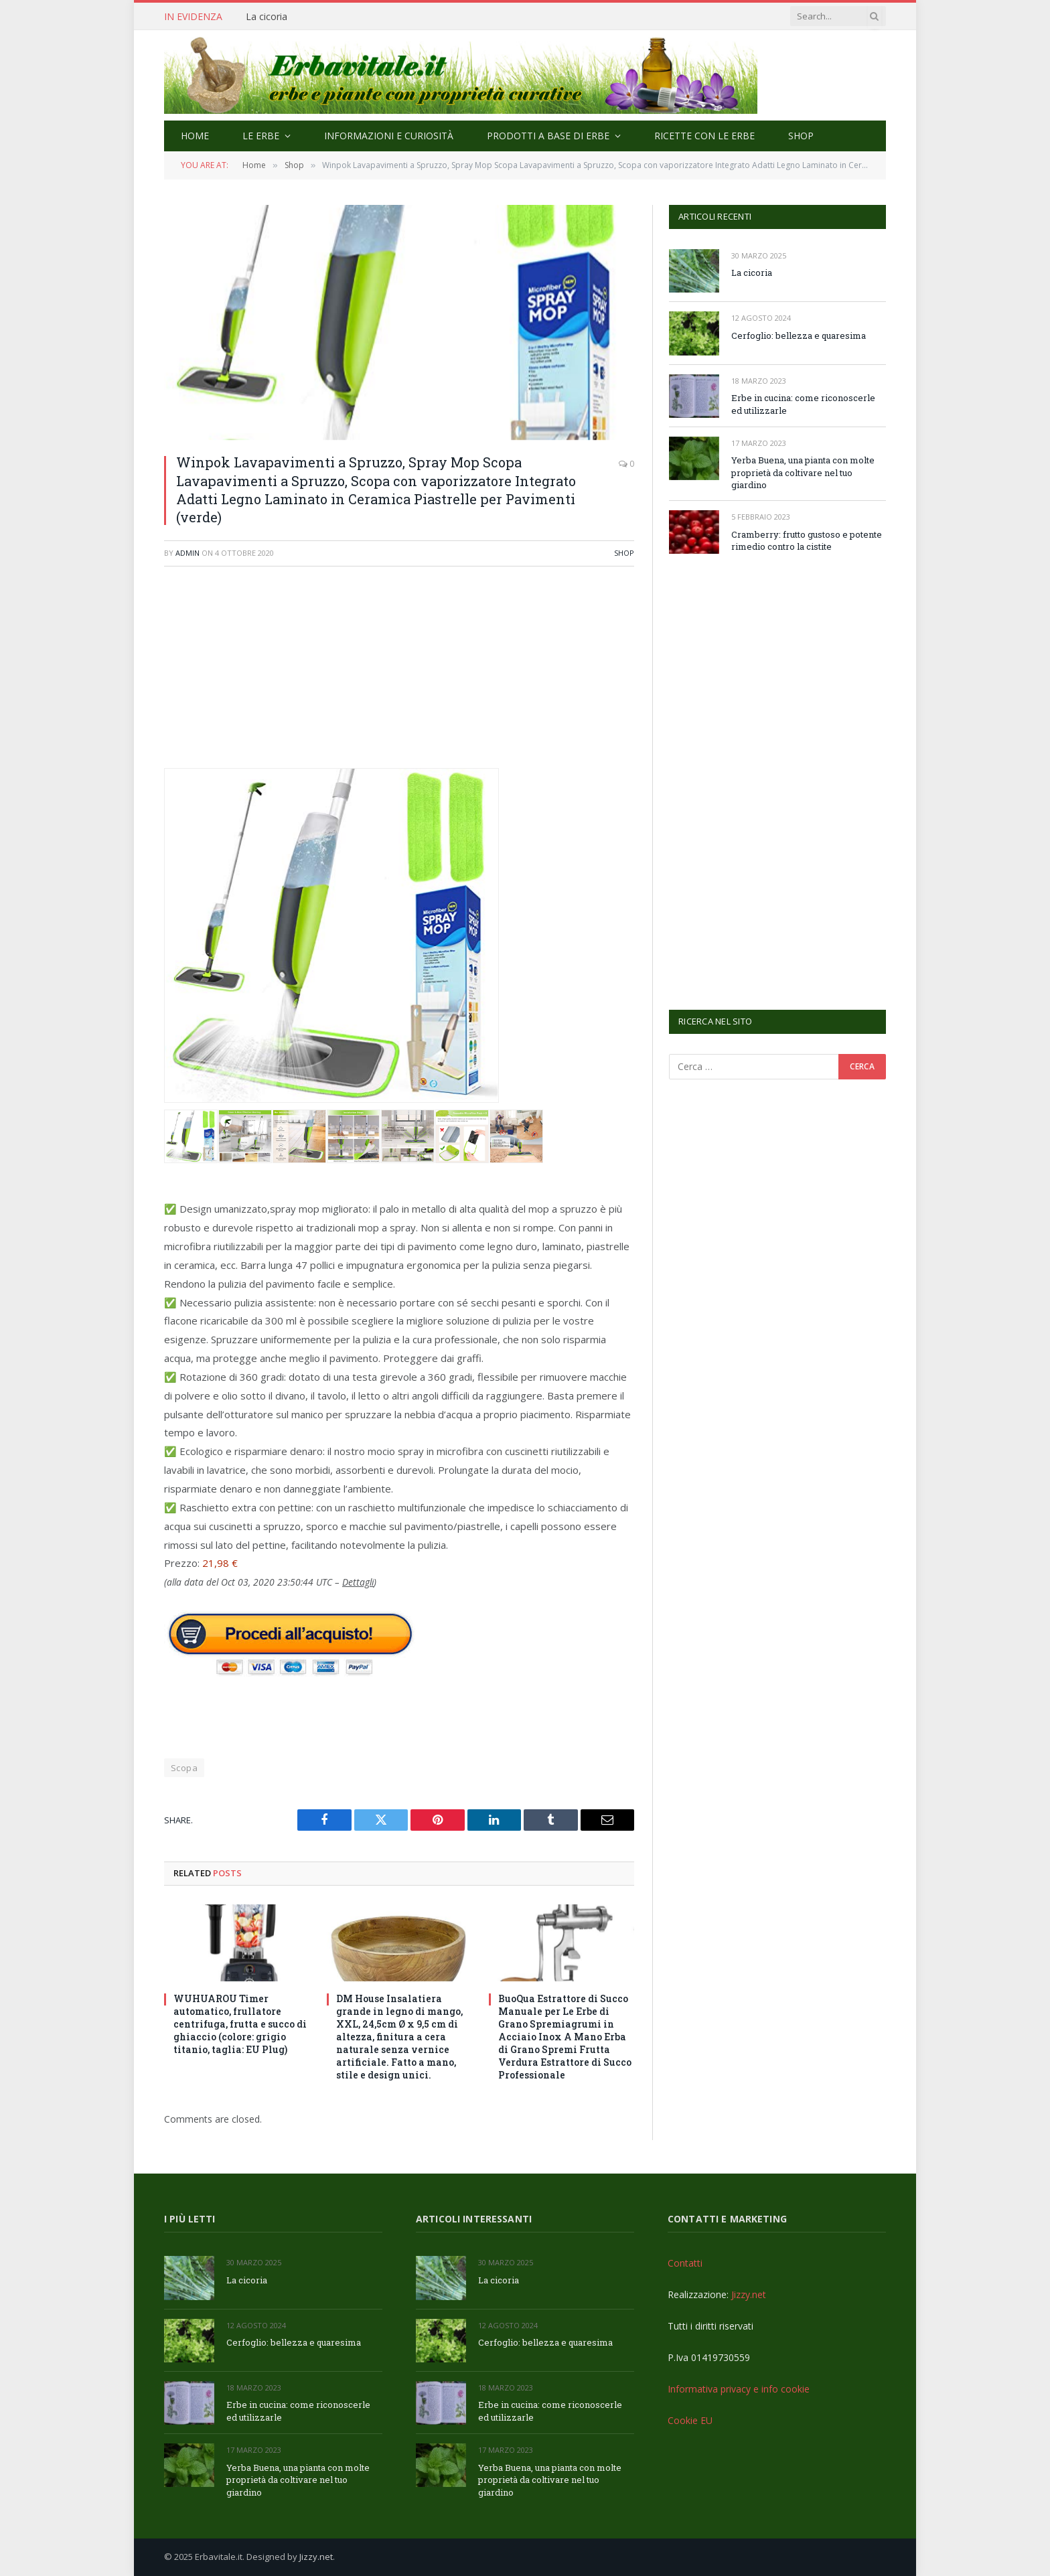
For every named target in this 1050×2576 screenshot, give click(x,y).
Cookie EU (690, 2420)
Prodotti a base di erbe (548, 135)
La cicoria (266, 17)
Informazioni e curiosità (388, 135)
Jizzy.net (748, 2294)
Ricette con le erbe (704, 135)
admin (187, 553)
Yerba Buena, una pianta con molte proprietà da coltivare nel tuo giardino (803, 472)
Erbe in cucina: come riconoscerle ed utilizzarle (803, 404)
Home (195, 135)
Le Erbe (260, 135)
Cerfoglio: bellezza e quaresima (798, 335)
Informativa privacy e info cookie (739, 2388)
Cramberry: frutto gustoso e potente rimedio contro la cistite (806, 540)
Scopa (184, 1768)
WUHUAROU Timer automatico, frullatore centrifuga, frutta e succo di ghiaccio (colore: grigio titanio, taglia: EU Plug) (240, 2024)
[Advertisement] (399, 674)
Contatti (685, 2263)
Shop (801, 135)
